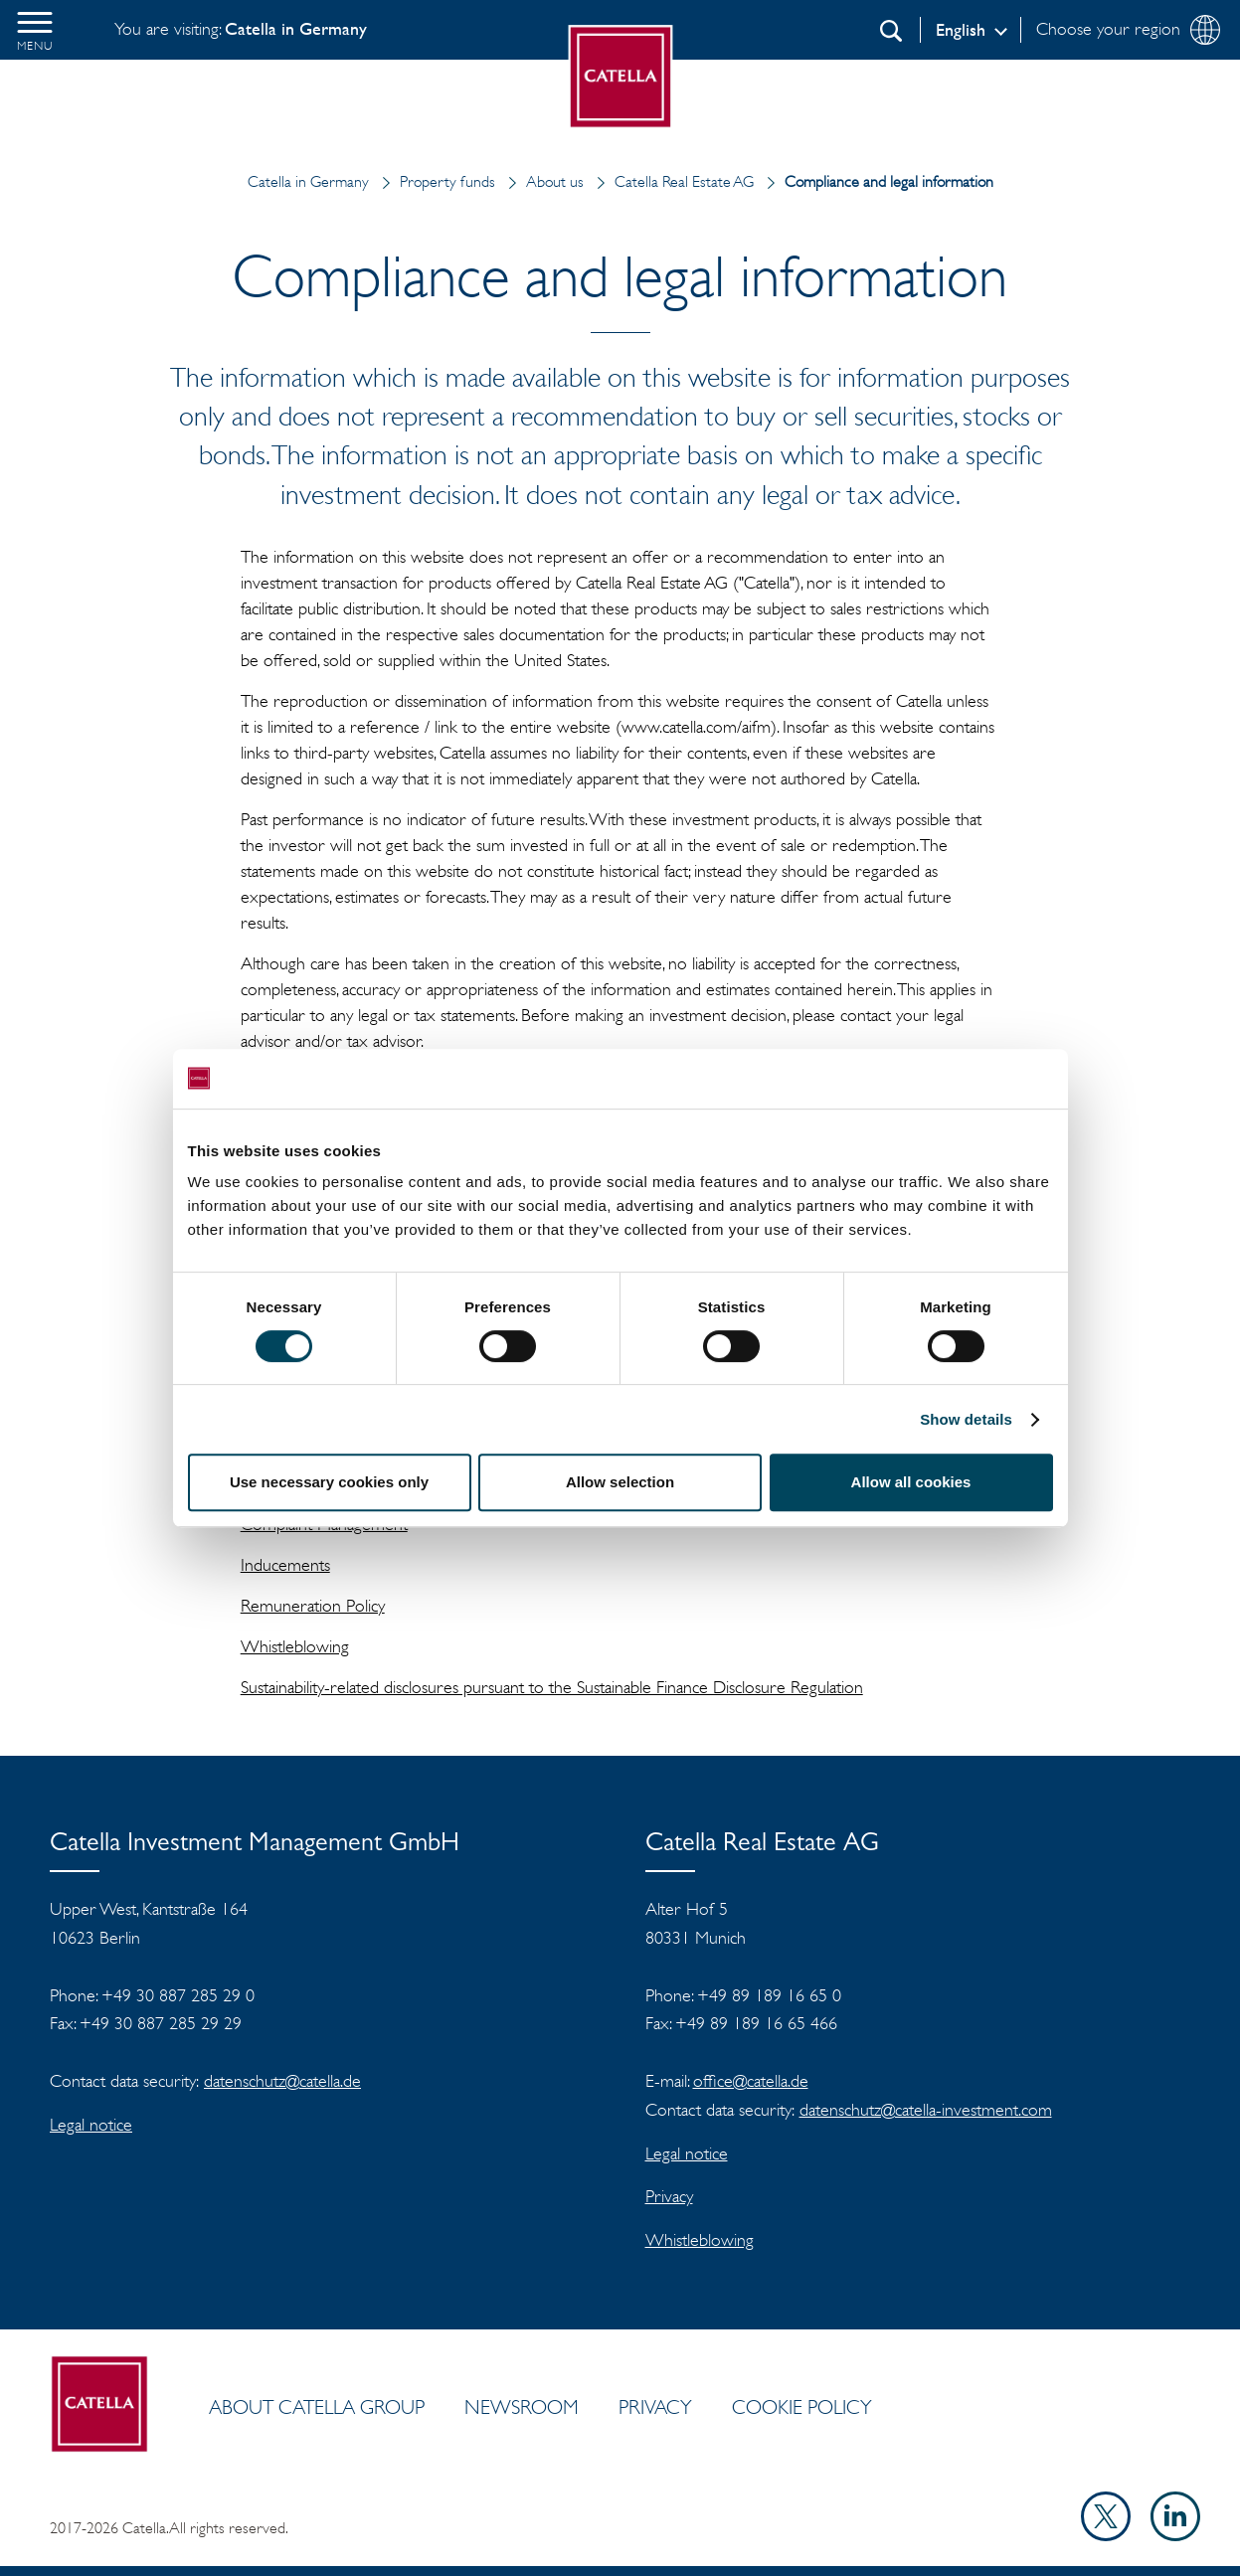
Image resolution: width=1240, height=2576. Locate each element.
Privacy (669, 2196)
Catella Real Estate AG (671, 181)
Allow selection (620, 1481)
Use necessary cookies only (329, 1481)
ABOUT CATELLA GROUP (317, 2407)
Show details (966, 1419)
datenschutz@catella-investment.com (925, 2110)
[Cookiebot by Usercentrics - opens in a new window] (966, 1079)
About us (541, 181)
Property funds (434, 181)
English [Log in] (960, 30)
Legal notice (91, 2125)
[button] (35, 30)
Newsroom (521, 2407)
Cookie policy (802, 2407)
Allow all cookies (911, 1481)
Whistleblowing (699, 2240)
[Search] (891, 31)
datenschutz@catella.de (282, 2081)
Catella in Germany (308, 181)
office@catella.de (750, 2081)
